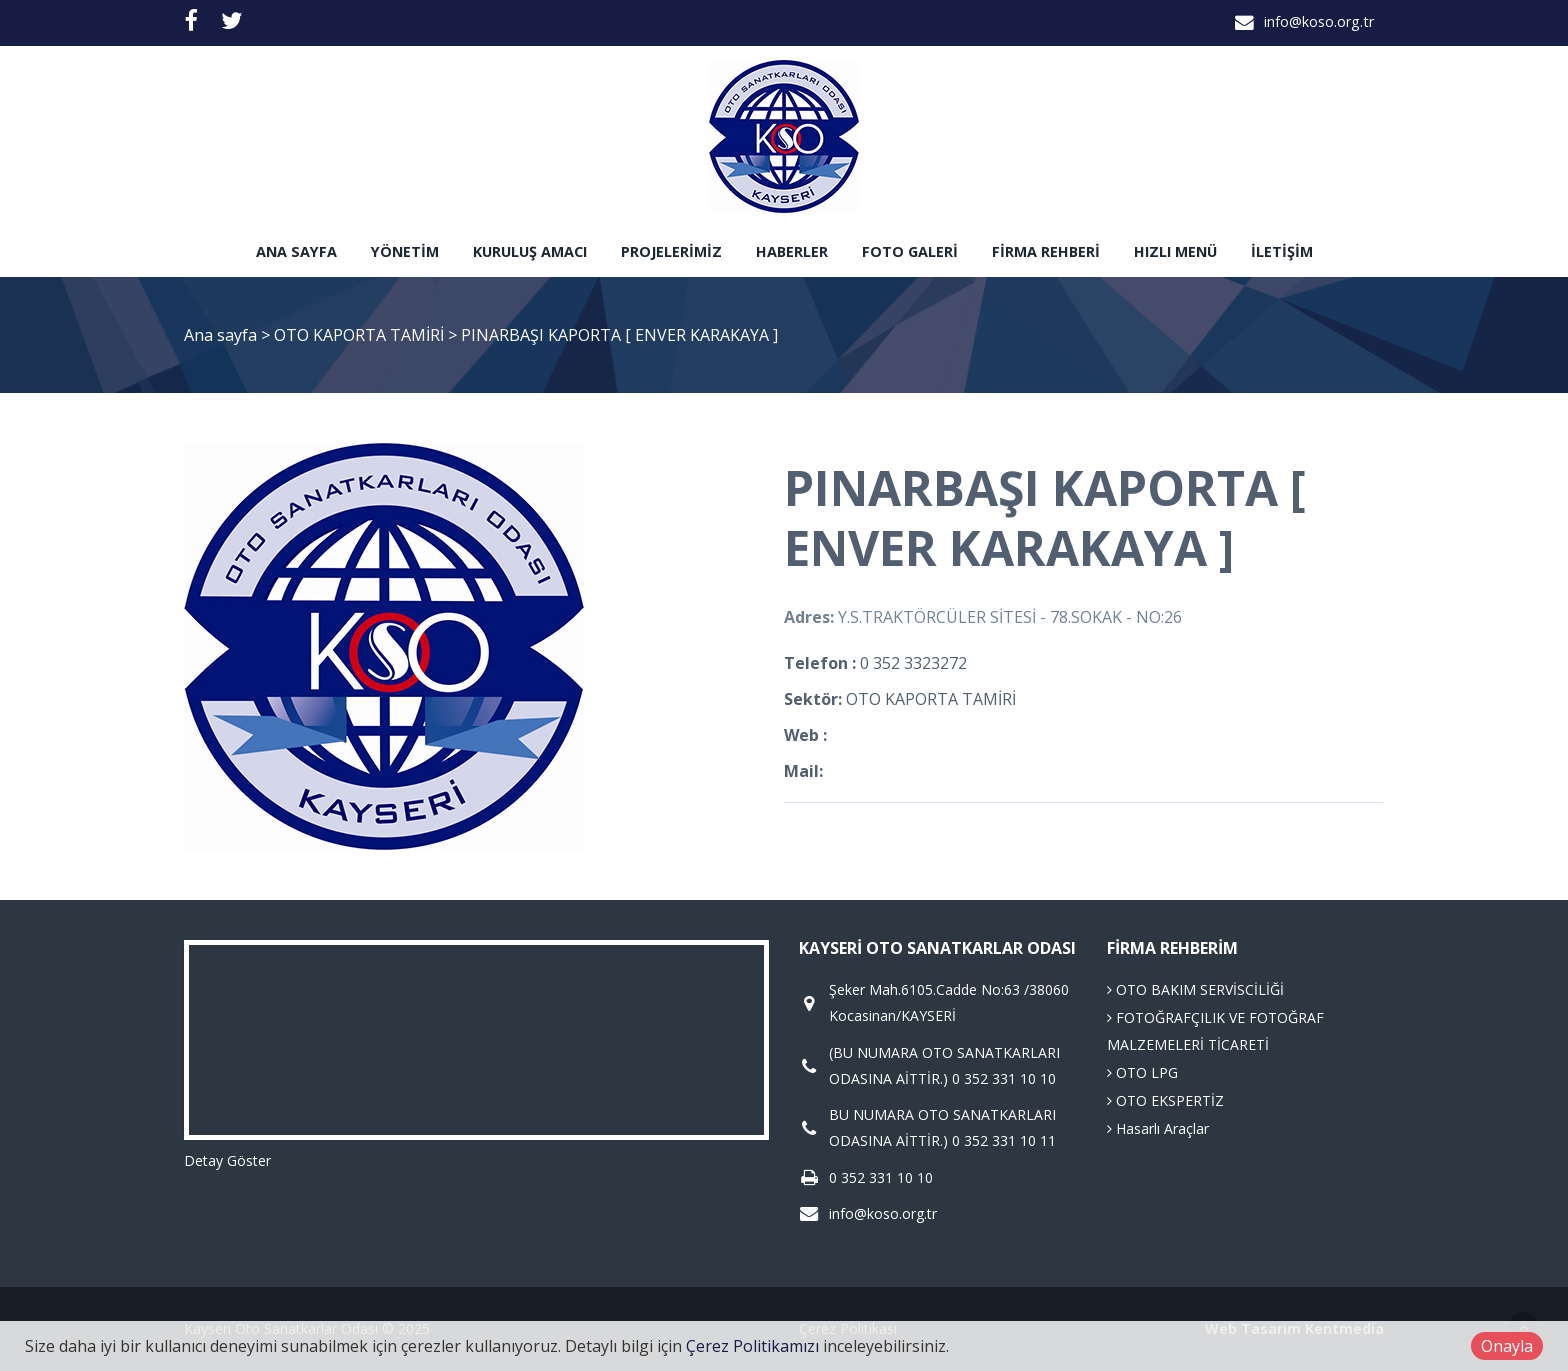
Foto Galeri (910, 251)
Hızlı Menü (1175, 251)
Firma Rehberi (1046, 251)
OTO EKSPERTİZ (1165, 1100)
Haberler (792, 251)
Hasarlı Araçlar (1158, 1128)
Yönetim (405, 251)
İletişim (1282, 251)
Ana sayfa (296, 251)
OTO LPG (1142, 1072)
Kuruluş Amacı (530, 251)
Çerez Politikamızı (752, 1346)
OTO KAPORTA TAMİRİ (361, 335)
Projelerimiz (671, 251)
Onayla (1507, 1346)
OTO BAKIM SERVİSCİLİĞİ (1195, 989)
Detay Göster (227, 1160)
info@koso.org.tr (1319, 21)
